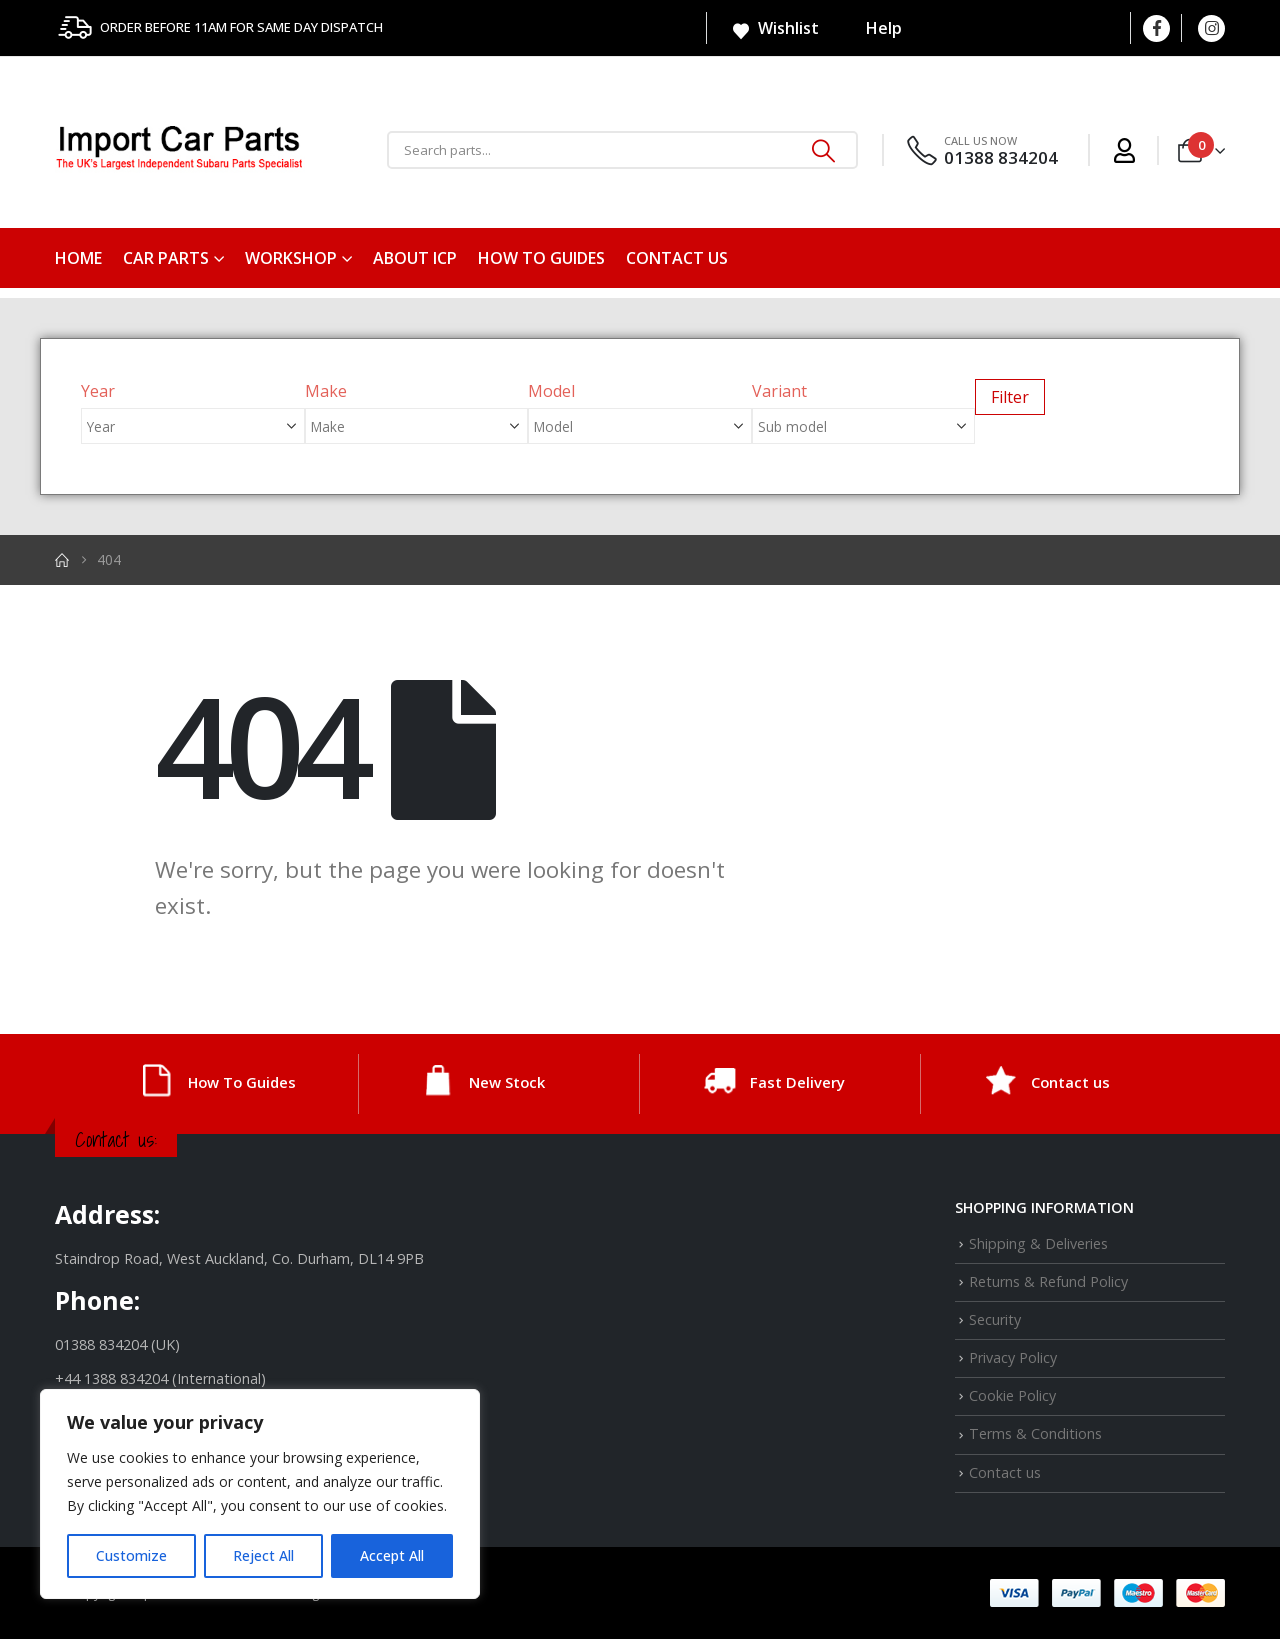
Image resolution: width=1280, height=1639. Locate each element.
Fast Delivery (797, 1082)
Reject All (263, 1555)
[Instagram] (1211, 28)
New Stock (507, 1082)
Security (995, 1319)
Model (551, 391)
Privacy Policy (1013, 1357)
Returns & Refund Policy (1048, 1281)
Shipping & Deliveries (1038, 1243)
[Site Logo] (180, 150)
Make (326, 391)
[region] (260, 1494)
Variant (779, 391)
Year (98, 391)
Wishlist (775, 29)
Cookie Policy (1012, 1395)
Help (871, 28)
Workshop (291, 258)
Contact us (677, 258)
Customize (131, 1555)
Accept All (392, 1555)
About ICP (415, 258)
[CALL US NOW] (981, 150)
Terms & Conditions (1035, 1433)
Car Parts (166, 258)
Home (78, 258)
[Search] (824, 150)
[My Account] (1124, 150)
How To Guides (541, 258)
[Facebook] (1156, 28)
